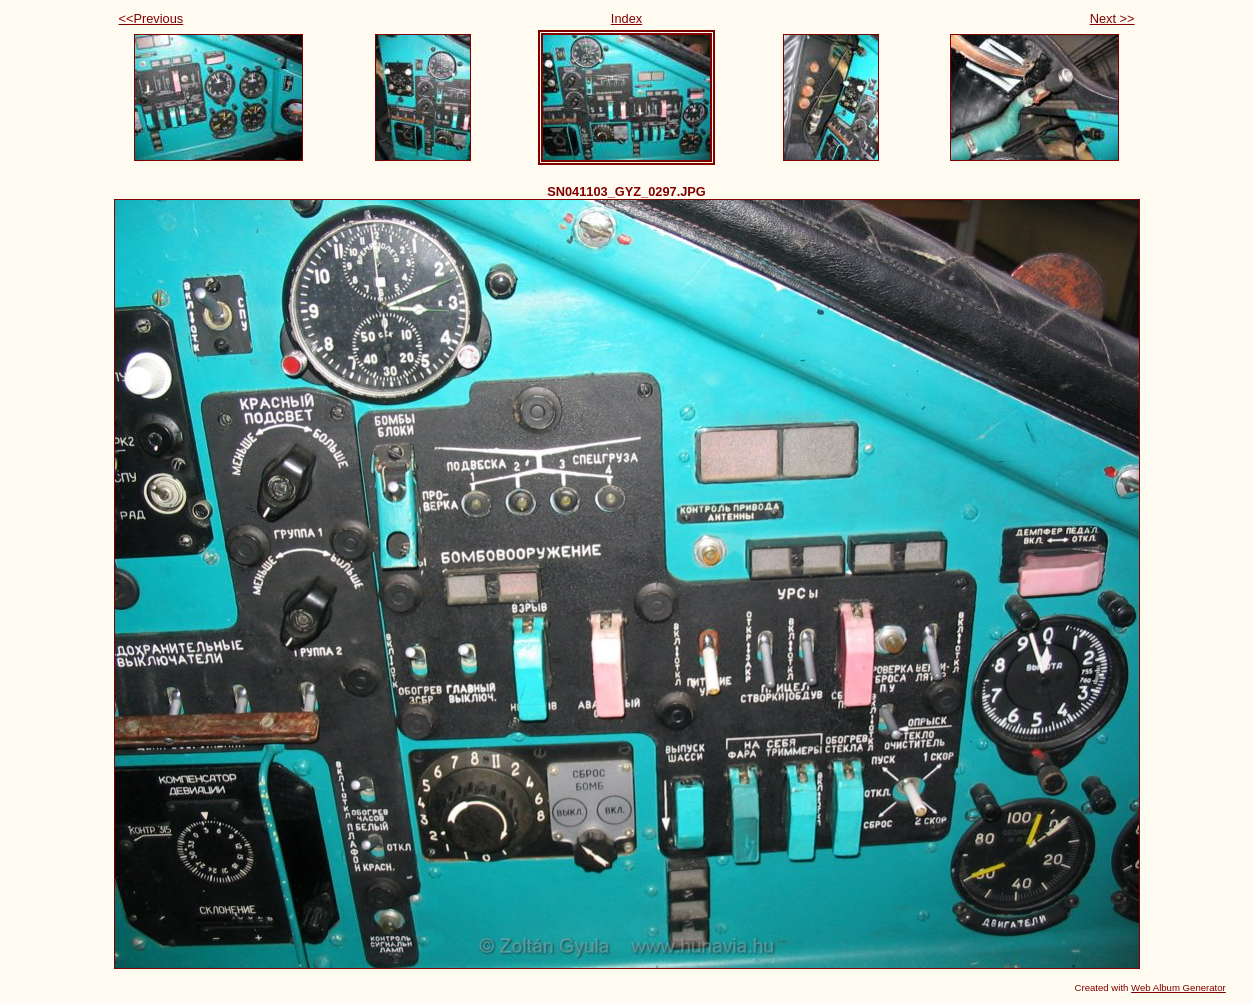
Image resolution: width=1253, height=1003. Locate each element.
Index (626, 18)
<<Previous (151, 18)
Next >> (1112, 18)
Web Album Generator (1178, 987)
